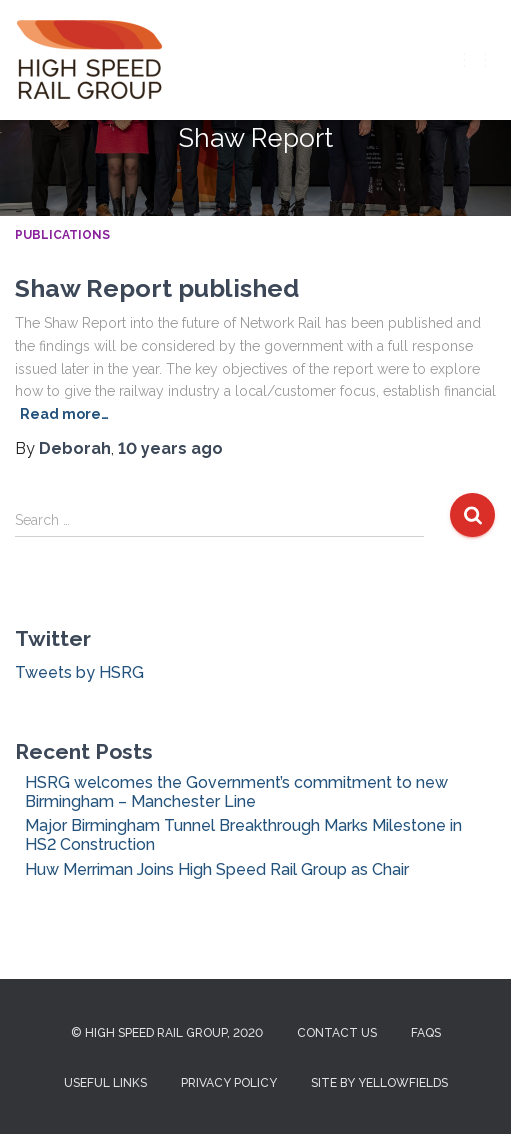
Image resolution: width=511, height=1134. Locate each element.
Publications (62, 235)
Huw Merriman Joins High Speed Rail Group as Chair (217, 869)
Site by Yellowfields (379, 1083)
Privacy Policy (229, 1083)
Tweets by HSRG (79, 672)
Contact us (337, 1033)
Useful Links (105, 1083)
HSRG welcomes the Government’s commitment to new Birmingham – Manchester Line (236, 792)
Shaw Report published (157, 288)
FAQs (426, 1033)
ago (170, 448)
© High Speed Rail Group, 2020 (167, 1033)
